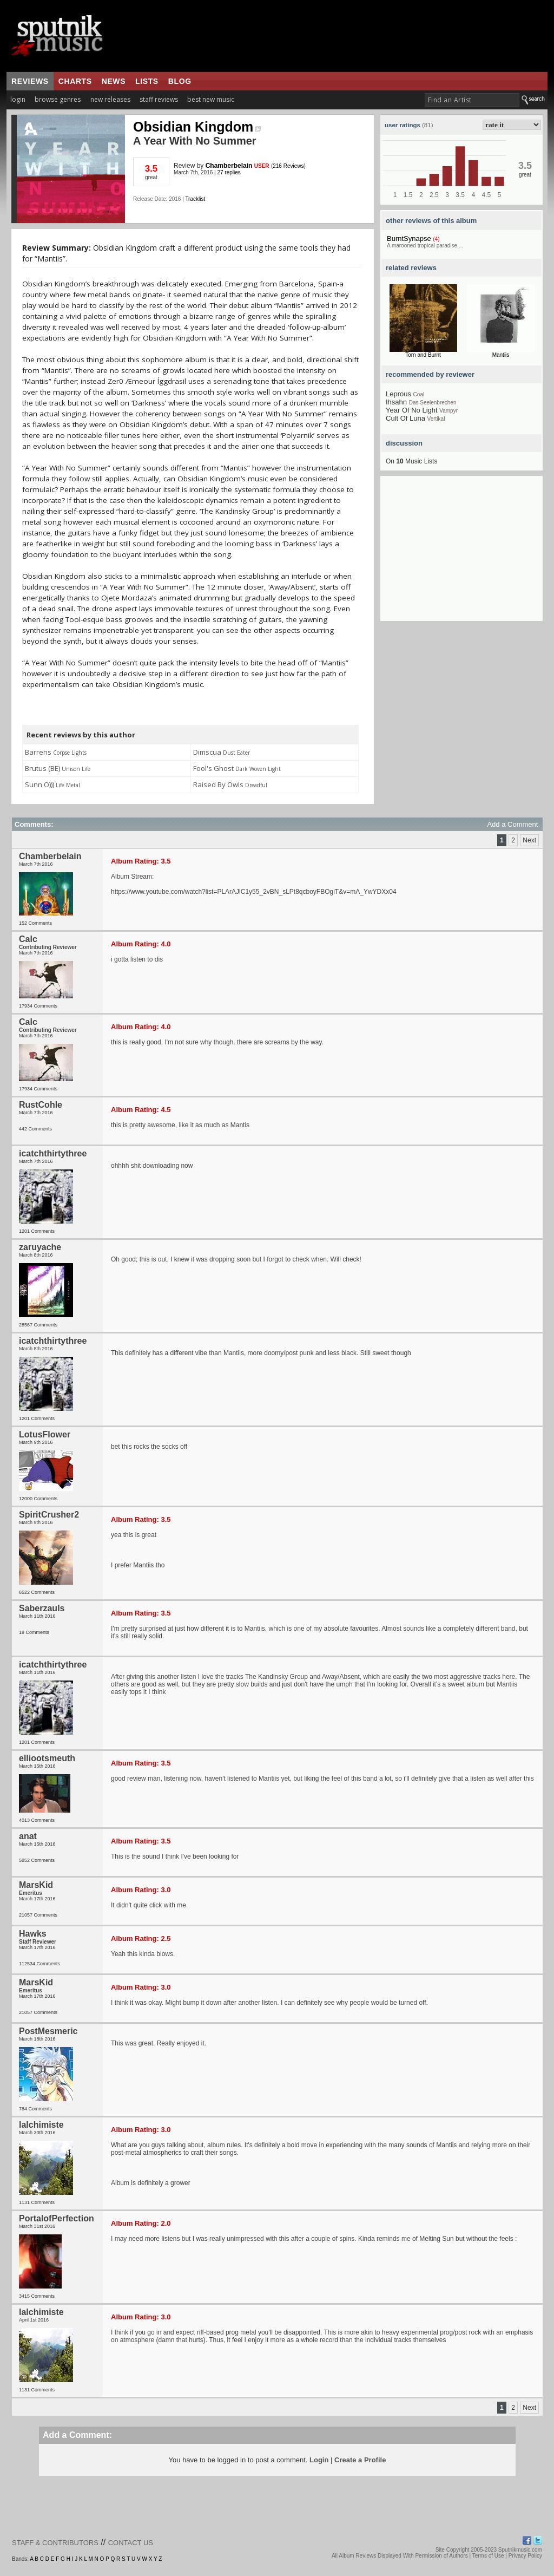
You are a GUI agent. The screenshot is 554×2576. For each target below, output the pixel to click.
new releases (110, 99)
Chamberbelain (229, 165)
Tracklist (195, 199)
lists (147, 81)
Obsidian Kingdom (197, 126)
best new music (210, 99)
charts (75, 81)
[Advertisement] (461, 553)
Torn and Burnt (423, 355)
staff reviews (159, 99)
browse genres (58, 99)
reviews (30, 81)
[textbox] (472, 100)
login (17, 99)
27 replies (228, 172)
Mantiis (501, 355)
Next (529, 840)
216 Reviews (288, 166)
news (114, 81)
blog (180, 81)
